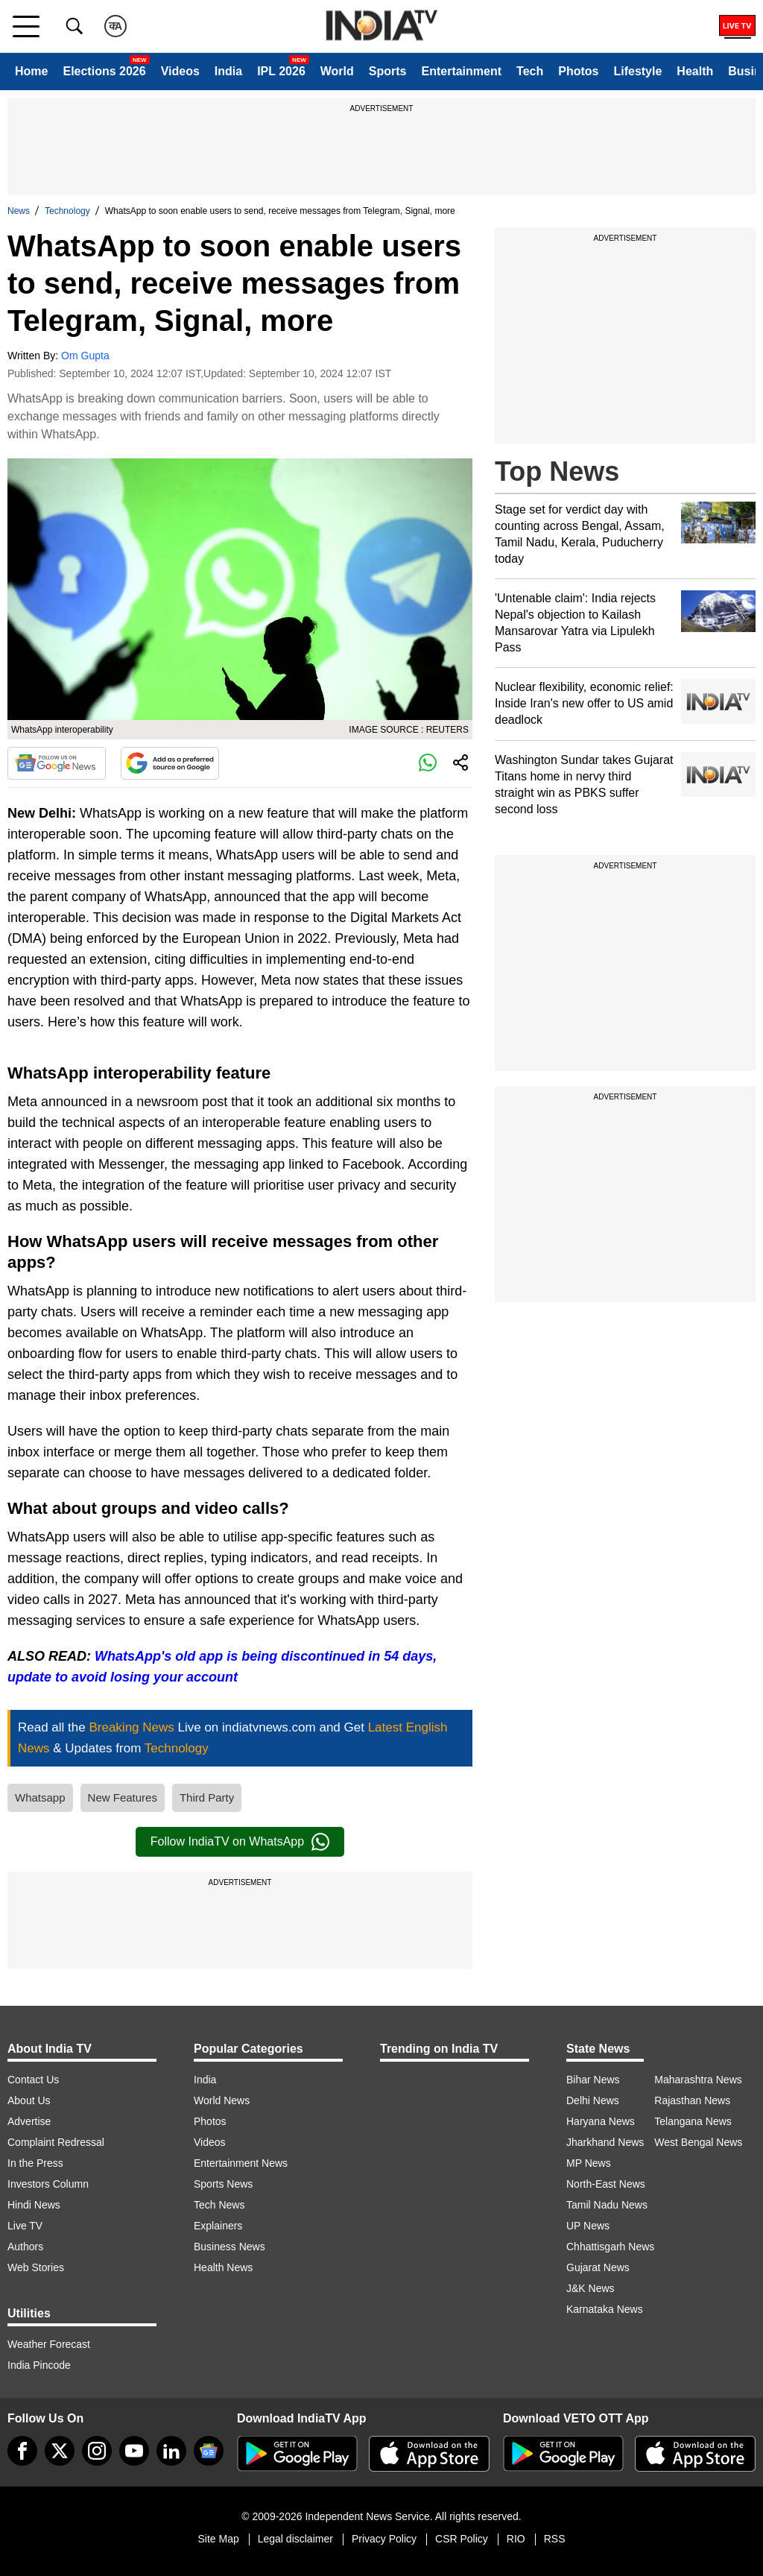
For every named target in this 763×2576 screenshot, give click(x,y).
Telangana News (693, 2121)
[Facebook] (22, 2451)
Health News (223, 2267)
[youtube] (134, 2451)
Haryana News (600, 2121)
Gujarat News (598, 2267)
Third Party (207, 1797)
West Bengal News (698, 2142)
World (337, 71)
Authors (25, 2247)
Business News (229, 2247)
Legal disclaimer (295, 2539)
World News (222, 2100)
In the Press (35, 2163)
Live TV (24, 2226)
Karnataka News (604, 2309)
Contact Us (33, 2080)
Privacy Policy (384, 2539)
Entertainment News (241, 2163)
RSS (555, 2539)
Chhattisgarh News (610, 2247)
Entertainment (461, 71)
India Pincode (39, 2365)
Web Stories (35, 2267)
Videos (180, 71)
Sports (388, 71)
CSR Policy (461, 2539)
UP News (588, 2226)
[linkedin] (171, 2451)
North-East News (605, 2184)
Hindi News (33, 2205)
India (228, 71)
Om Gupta (85, 356)
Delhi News (592, 2100)
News (18, 211)
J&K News (590, 2288)
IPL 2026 (281, 71)
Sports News (223, 2184)
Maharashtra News (698, 2080)
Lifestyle (637, 71)
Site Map (217, 2539)
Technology (67, 211)
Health (695, 71)
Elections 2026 (104, 71)
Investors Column (48, 2184)
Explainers (218, 2226)
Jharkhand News (605, 2142)
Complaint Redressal (55, 2142)
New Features (122, 1797)
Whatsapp (40, 1797)
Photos (578, 71)
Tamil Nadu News (607, 2205)
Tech (529, 71)
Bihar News (593, 2080)
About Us (29, 2100)
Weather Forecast (48, 2344)
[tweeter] (60, 2451)
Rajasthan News (692, 2100)
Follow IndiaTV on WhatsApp (240, 1842)
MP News (588, 2163)
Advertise (29, 2121)
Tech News (219, 2205)
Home (31, 71)
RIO (516, 2539)
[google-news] (209, 2451)
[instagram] (97, 2451)
